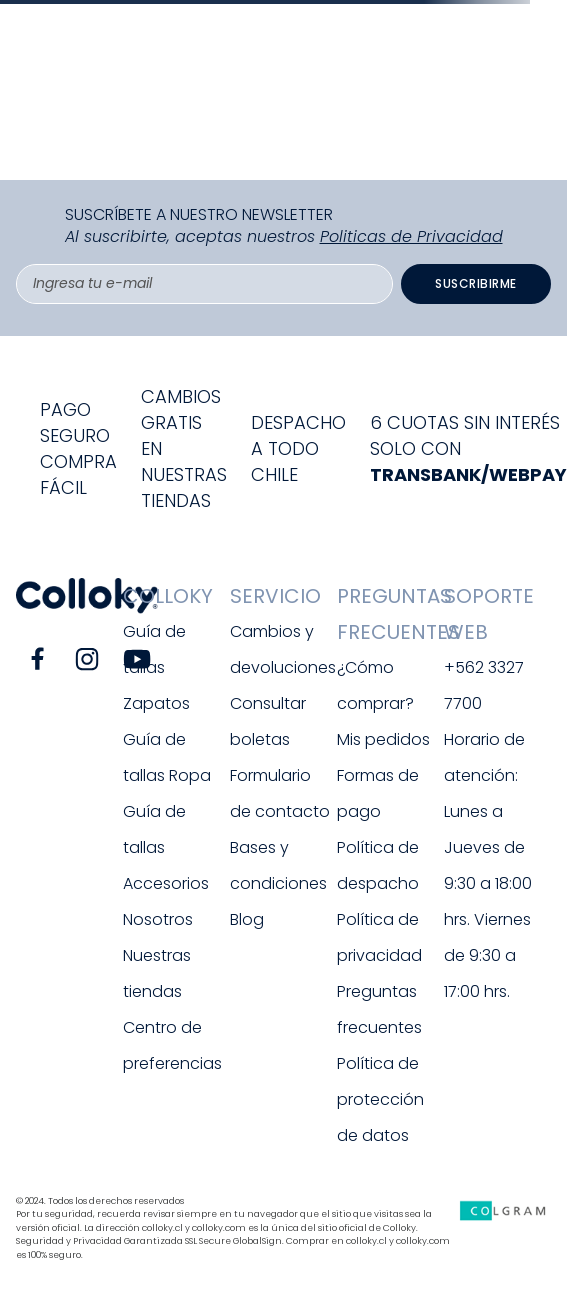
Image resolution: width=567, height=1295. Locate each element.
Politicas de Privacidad (411, 236)
